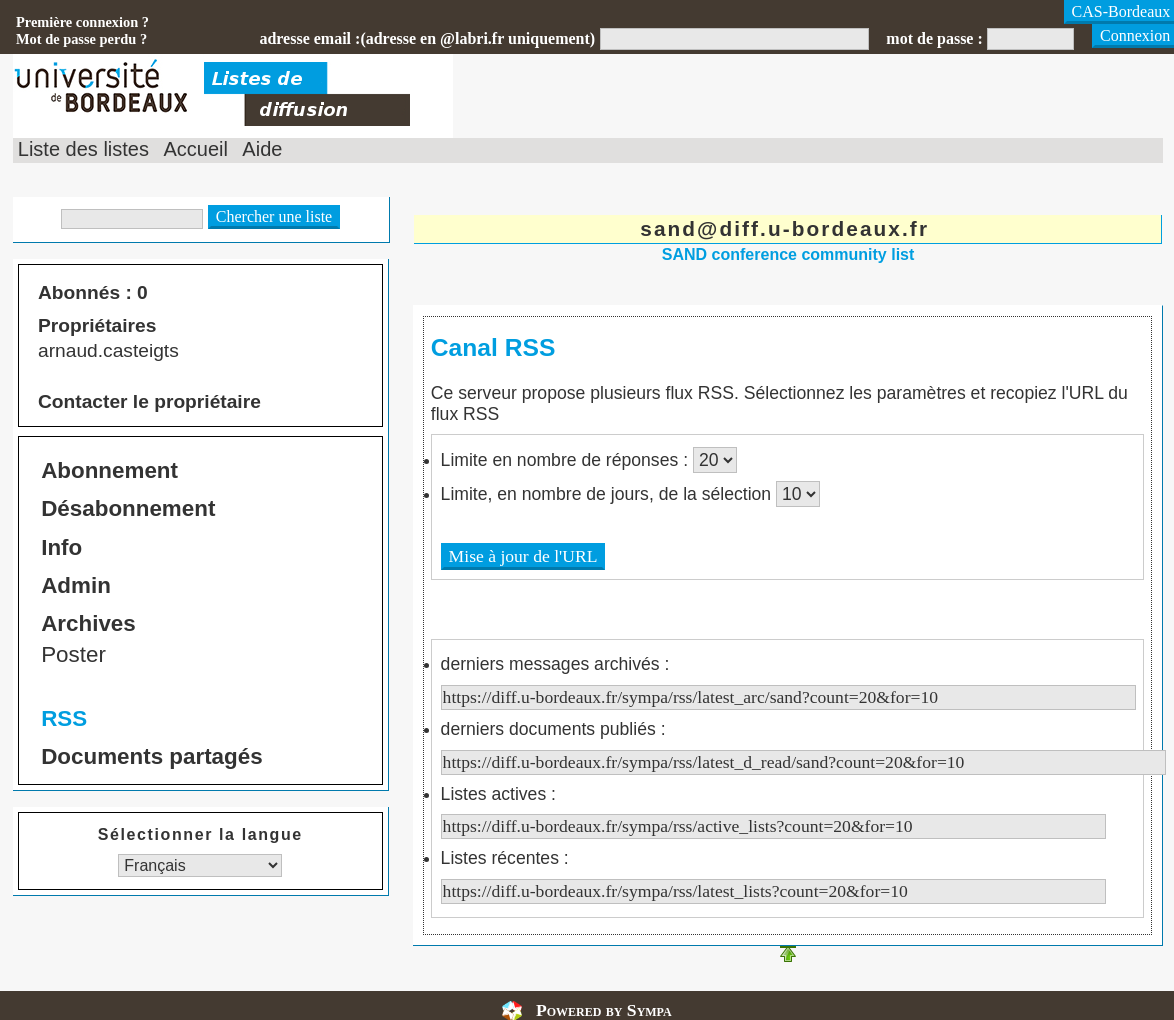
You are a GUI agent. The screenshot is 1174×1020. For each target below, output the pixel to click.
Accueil (195, 149)
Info (61, 547)
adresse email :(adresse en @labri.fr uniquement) (427, 38)
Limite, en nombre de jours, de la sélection (608, 494)
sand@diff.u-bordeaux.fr (784, 228)
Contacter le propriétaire (149, 401)
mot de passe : (934, 38)
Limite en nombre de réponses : (567, 460)
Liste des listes (83, 149)
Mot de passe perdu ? (81, 39)
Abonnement (109, 470)
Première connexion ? (82, 22)
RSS (64, 718)
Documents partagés (151, 756)
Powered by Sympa (604, 1010)
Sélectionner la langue (200, 834)
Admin (76, 585)
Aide (262, 149)
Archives (88, 623)
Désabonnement (128, 508)
